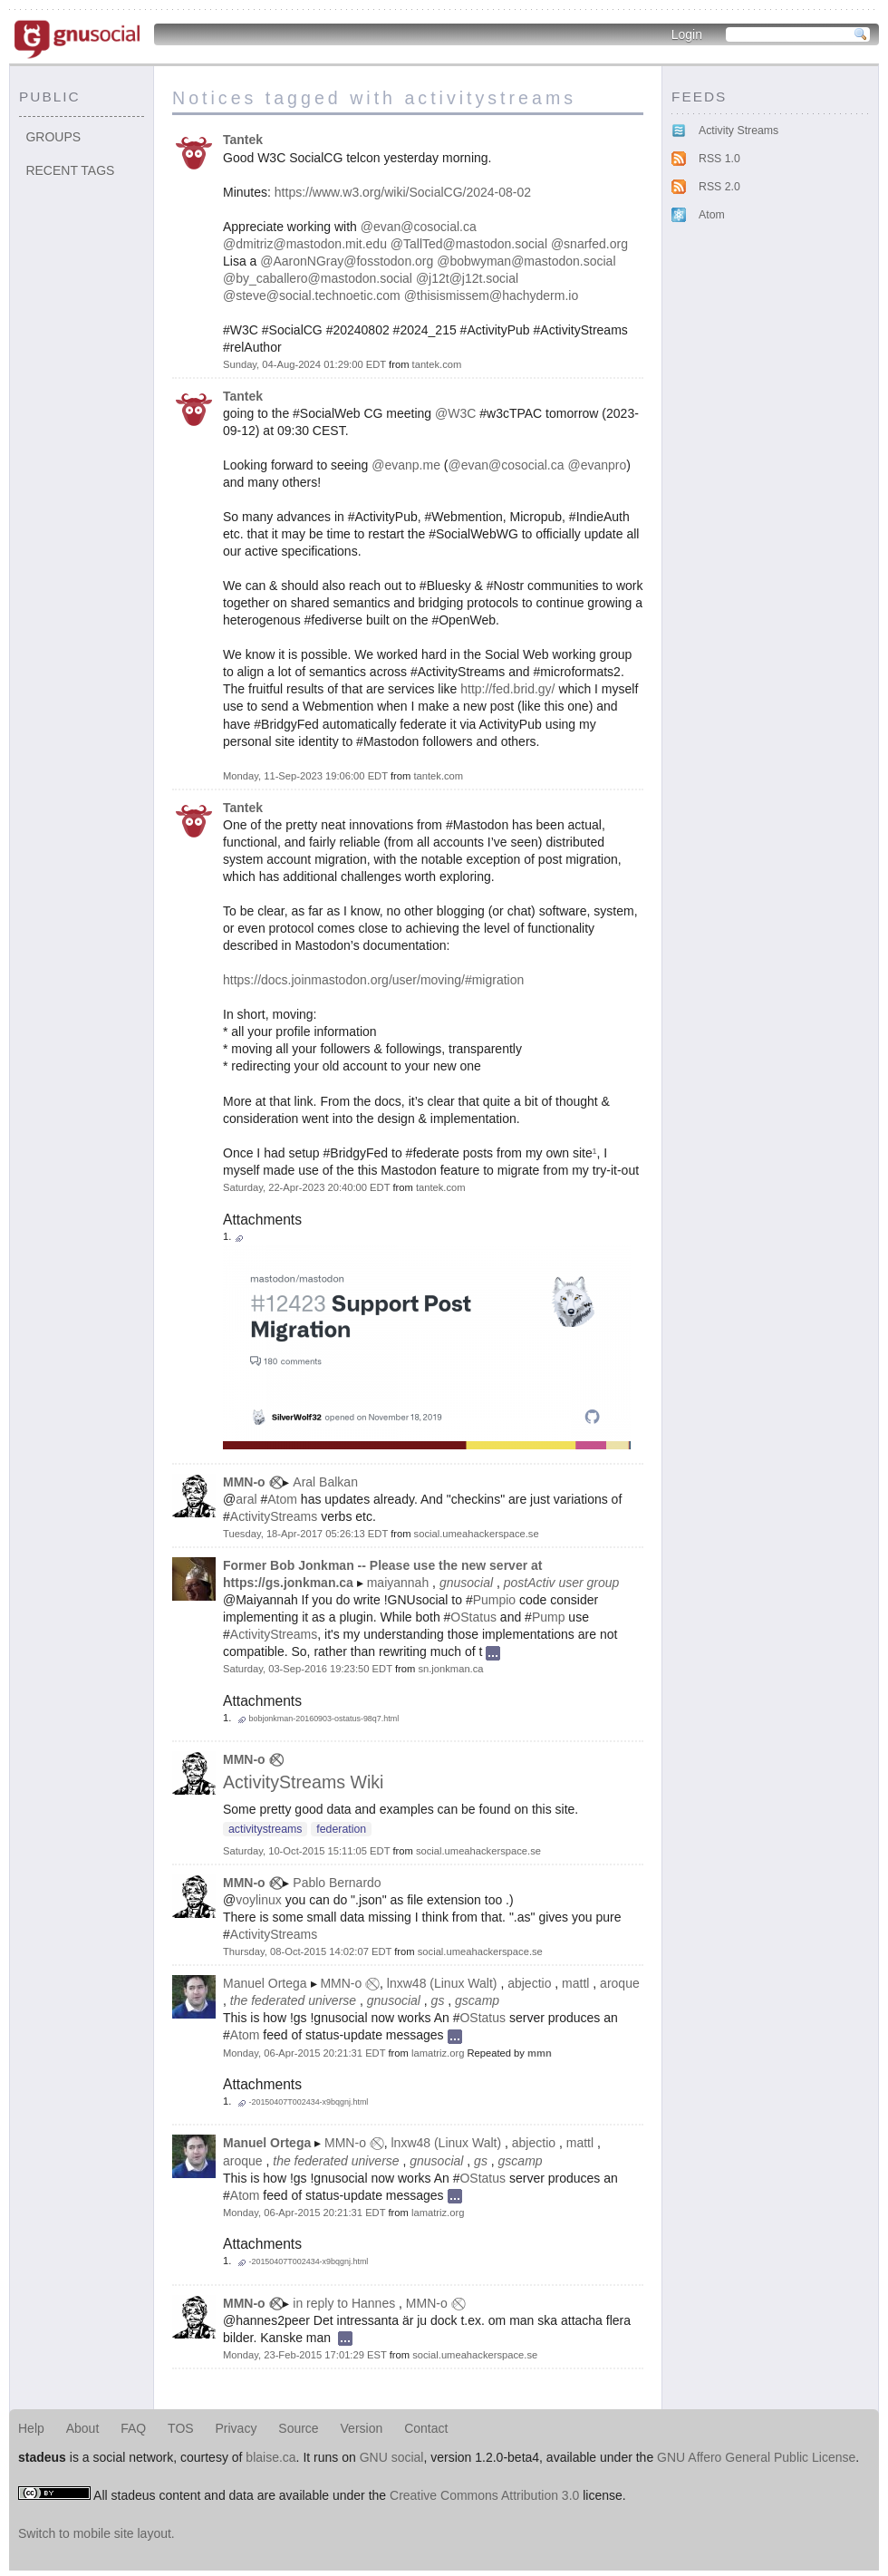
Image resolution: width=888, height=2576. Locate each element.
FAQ (133, 2428)
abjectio (529, 1983)
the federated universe (293, 2000)
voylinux (259, 1900)
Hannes (373, 2303)
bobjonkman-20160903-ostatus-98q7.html (323, 1718)
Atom (282, 1499)
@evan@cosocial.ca (419, 226)
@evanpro (596, 465)
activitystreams (265, 1829)
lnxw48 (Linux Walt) (442, 1983)
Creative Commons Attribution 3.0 (484, 2495)
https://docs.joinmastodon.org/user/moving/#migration (373, 980)
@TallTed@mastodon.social (469, 244)
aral (246, 1499)
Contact (426, 2428)
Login (686, 34)
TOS (181, 2428)
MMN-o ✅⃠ (251, 1482)
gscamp (477, 2000)
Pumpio (494, 1600)
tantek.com (437, 364)
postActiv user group (562, 1582)
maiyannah (398, 1582)
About (83, 2428)
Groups (53, 137)
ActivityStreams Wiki (303, 1782)
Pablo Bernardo (337, 1882)
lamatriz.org (437, 2053)
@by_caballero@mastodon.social (317, 278)
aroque (620, 1983)
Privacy (236, 2428)
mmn (539, 2053)
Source (298, 2428)
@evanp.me (406, 465)
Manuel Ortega (265, 1983)
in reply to (320, 2303)
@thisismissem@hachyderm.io (491, 295)
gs (438, 2000)
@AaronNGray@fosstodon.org (346, 261)
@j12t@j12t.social (467, 278)
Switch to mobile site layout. (96, 2533)
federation (341, 1829)
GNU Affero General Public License (756, 2457)
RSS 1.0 (719, 158)
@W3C (455, 413)
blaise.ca (270, 2457)
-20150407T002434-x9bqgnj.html (308, 2101)
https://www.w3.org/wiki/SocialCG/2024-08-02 (403, 192)
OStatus (473, 1617)
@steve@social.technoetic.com (312, 295)
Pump (548, 1617)
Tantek (243, 139)
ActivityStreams (273, 1516)
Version (362, 2428)
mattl (575, 1983)
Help (31, 2428)
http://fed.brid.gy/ (507, 689)
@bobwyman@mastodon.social (526, 261)
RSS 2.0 (719, 186)
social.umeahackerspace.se (476, 1533)
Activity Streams (738, 130)
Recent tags (69, 170)
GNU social (392, 2457)
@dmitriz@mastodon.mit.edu (305, 244)
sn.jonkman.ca (450, 1668)
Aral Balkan (325, 1482)
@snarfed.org (589, 244)
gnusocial (466, 1582)
